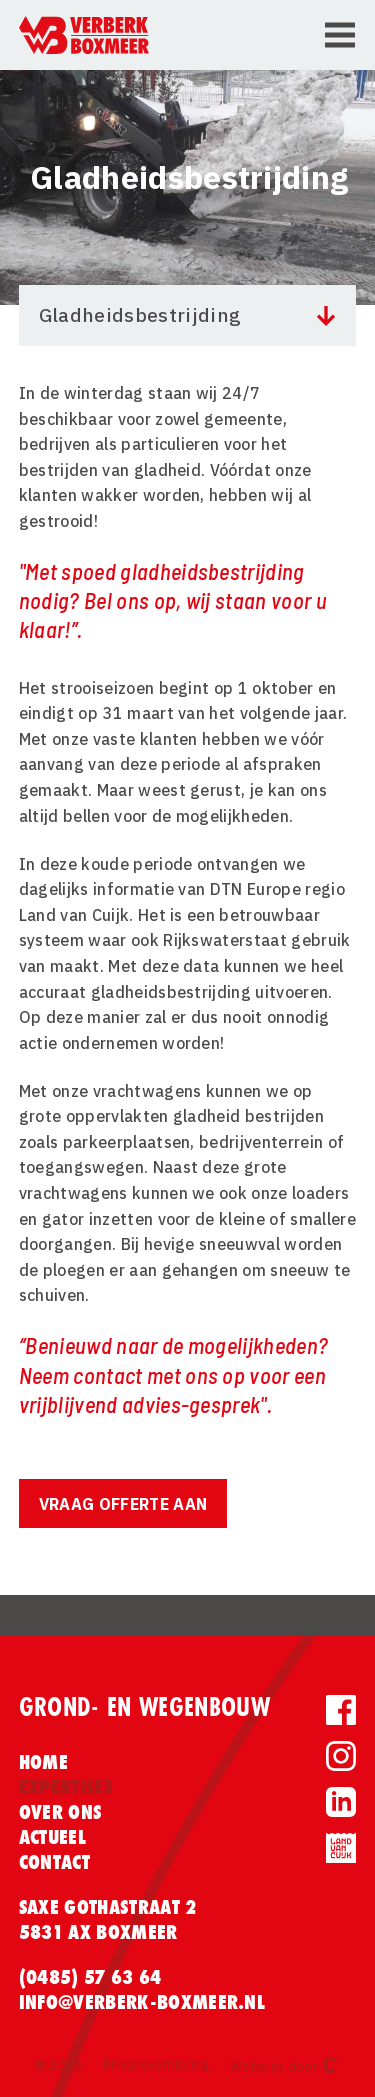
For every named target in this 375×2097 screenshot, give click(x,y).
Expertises (65, 1787)
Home (43, 1762)
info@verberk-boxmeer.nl (142, 2002)
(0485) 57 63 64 (90, 1977)
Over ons (60, 1812)
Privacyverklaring (156, 2064)
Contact (54, 1862)
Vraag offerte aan (123, 1504)
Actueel (52, 1837)
